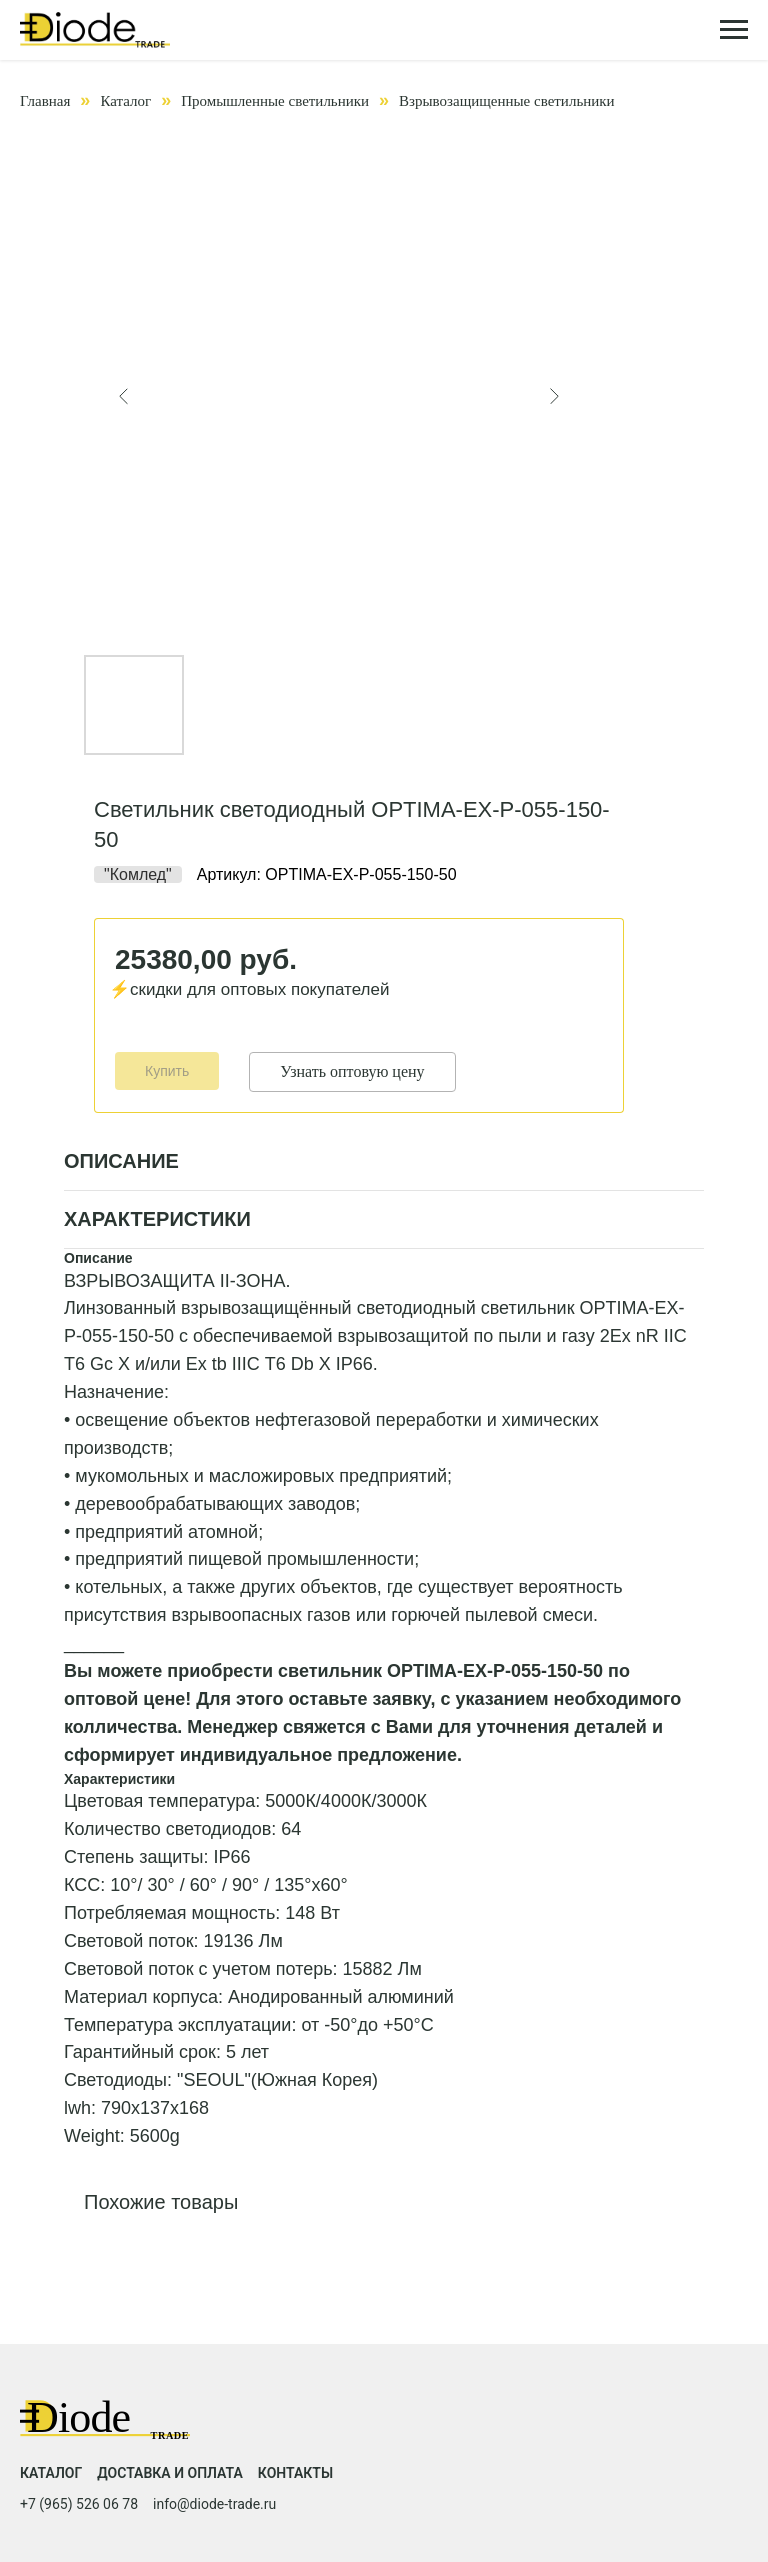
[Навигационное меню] (734, 30)
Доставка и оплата (170, 2473)
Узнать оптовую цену (352, 1071)
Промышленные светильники (275, 101)
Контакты (295, 2473)
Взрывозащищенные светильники (507, 101)
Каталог (125, 101)
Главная (45, 101)
